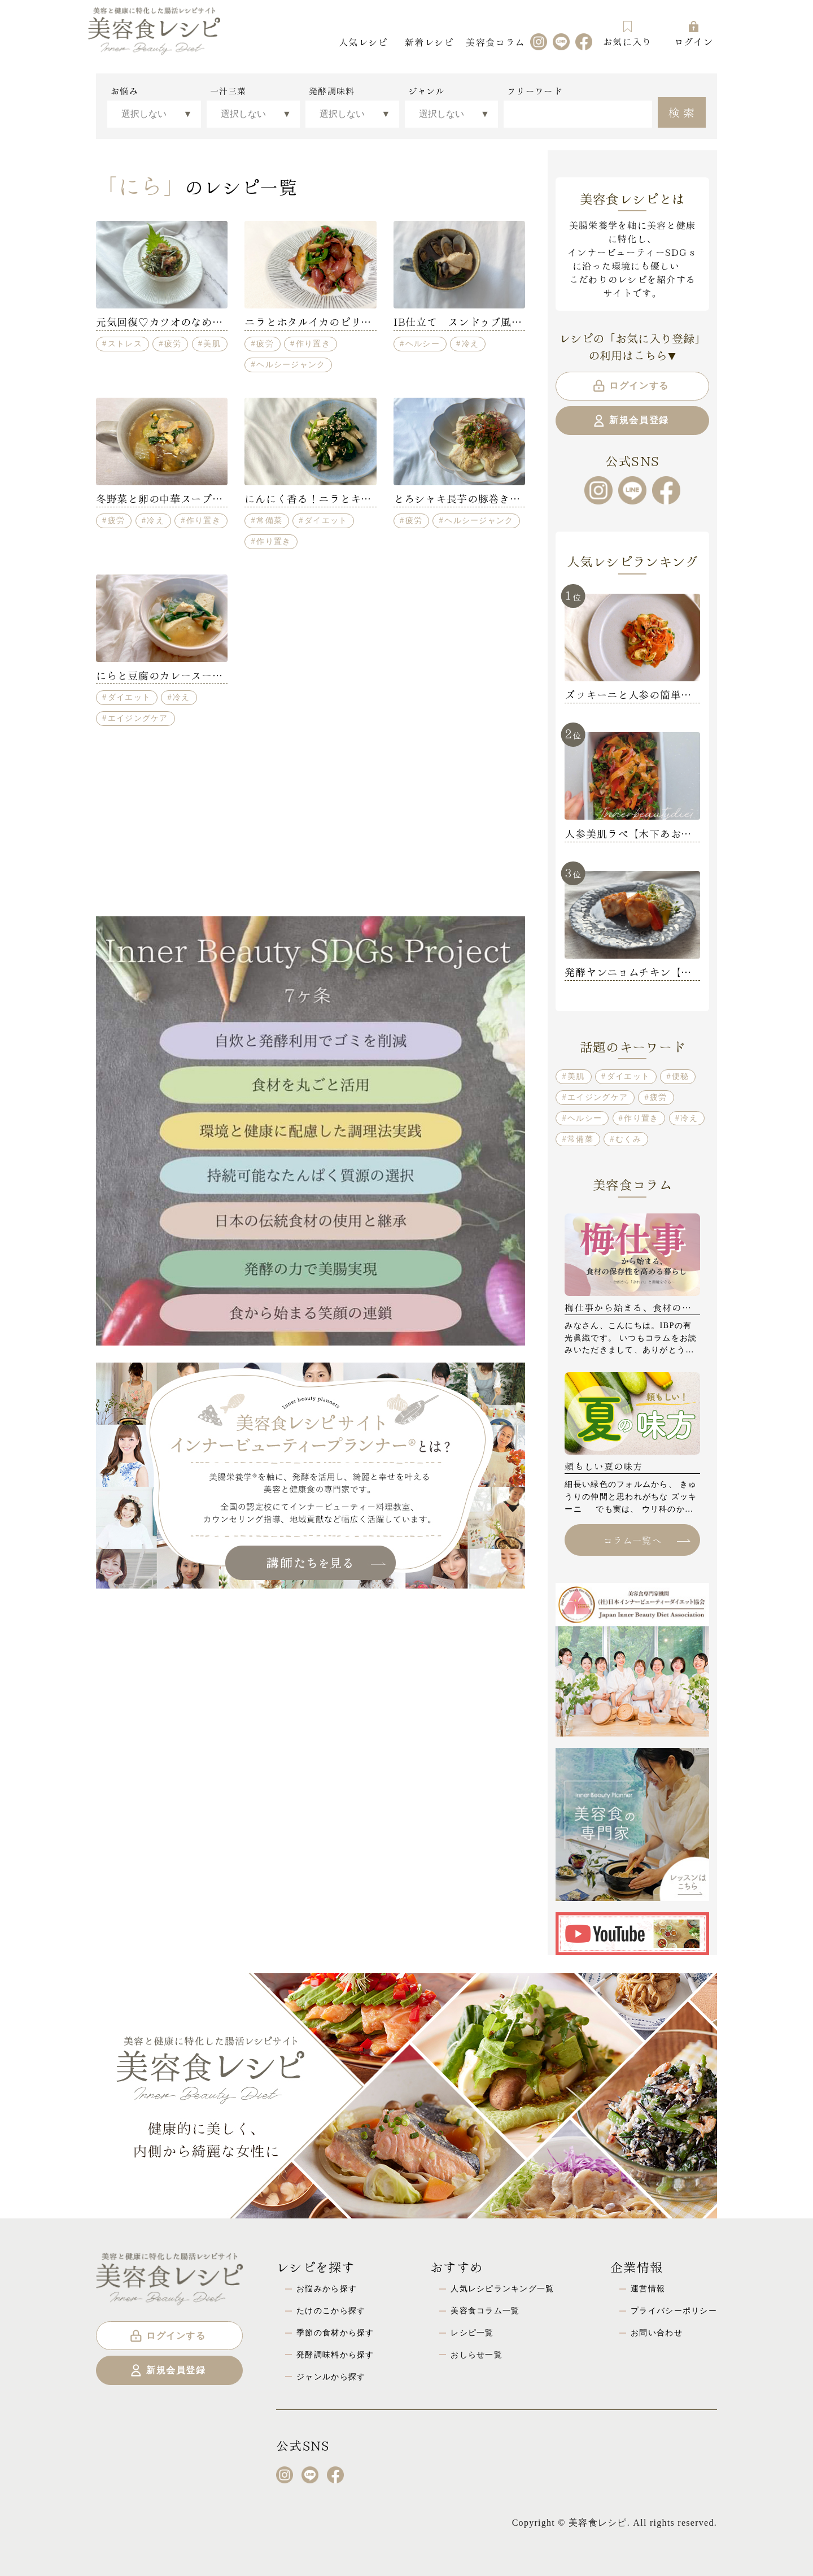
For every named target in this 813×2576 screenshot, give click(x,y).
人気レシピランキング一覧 (502, 2288)
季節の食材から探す (335, 2332)
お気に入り (627, 33)
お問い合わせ (657, 2332)
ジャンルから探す (330, 2376)
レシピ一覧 (472, 2332)
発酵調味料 (332, 90)
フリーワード (534, 90)
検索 (682, 111)
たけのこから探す (330, 2310)
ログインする (630, 385)
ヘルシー (422, 343)
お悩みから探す (326, 2288)
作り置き (313, 343)
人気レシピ (363, 41)
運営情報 (648, 2288)
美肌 (212, 343)
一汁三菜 (228, 90)
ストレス (125, 343)
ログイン (693, 33)
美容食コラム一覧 (485, 2310)
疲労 (173, 343)
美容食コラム (495, 41)
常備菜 (269, 520)
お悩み (124, 90)
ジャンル (426, 90)
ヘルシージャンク (290, 364)
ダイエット (325, 520)
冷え (470, 343)
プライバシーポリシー (674, 2310)
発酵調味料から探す (335, 2354)
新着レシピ (429, 41)
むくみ (628, 1138)
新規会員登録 (630, 421)
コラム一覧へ (646, 1539)
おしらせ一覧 (476, 2354)
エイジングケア (138, 718)
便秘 (680, 1076)
